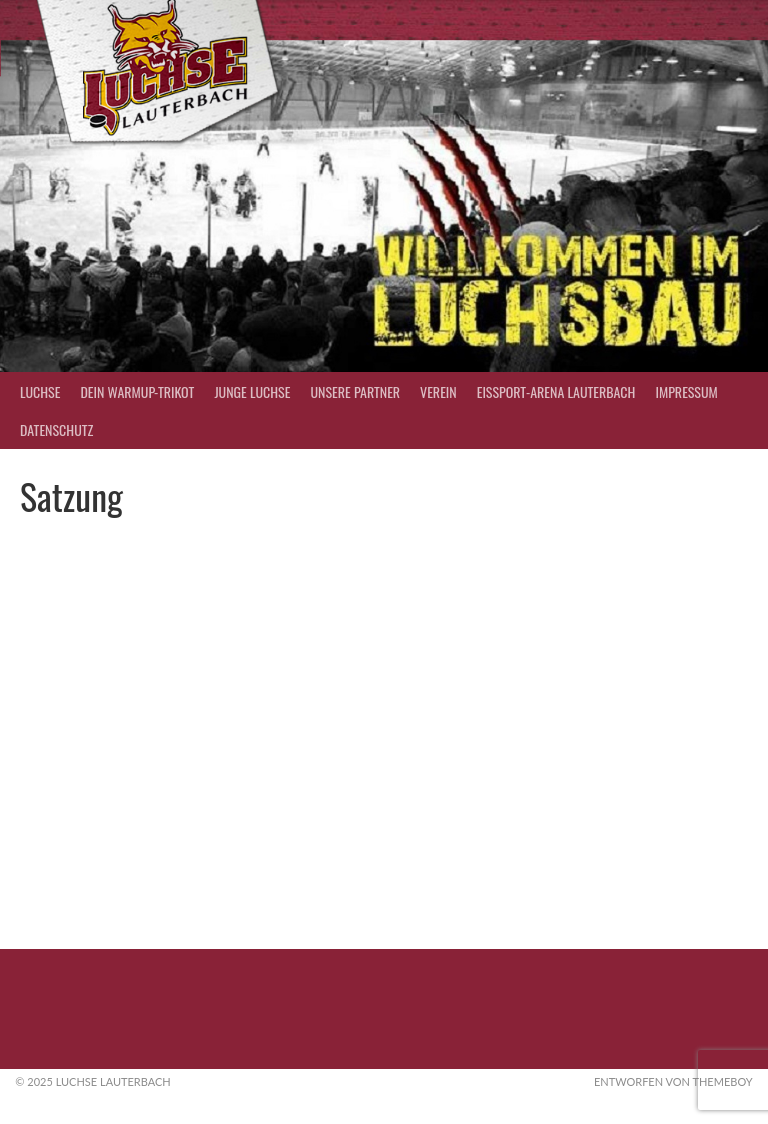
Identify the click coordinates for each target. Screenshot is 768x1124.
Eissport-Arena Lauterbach (556, 391)
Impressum (686, 391)
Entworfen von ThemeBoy (673, 1081)
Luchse (40, 391)
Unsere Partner (355, 391)
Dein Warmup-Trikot (137, 391)
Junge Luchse (252, 391)
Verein (438, 391)
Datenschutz (56, 429)
